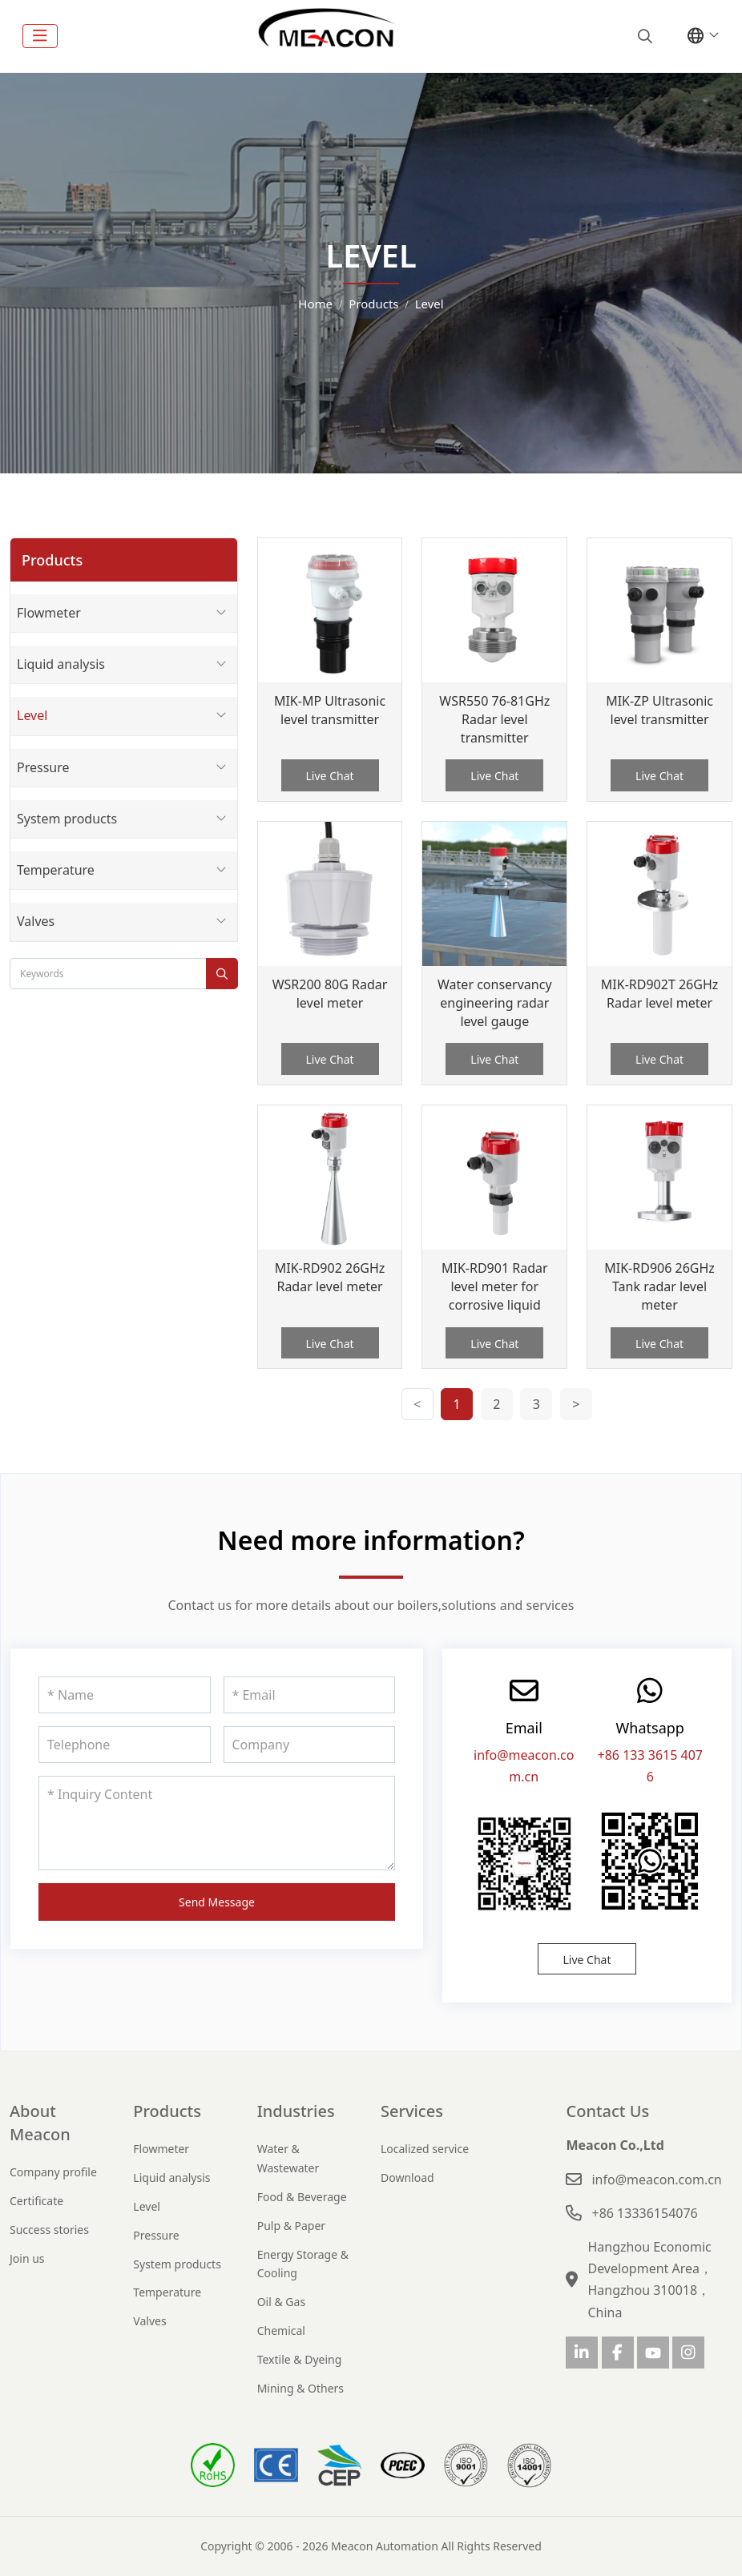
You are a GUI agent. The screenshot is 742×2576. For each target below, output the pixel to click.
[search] (643, 36)
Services (412, 2111)
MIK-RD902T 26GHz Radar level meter (659, 994)
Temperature (56, 870)
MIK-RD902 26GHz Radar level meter (330, 1277)
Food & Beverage (302, 2196)
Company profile (53, 2172)
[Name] (124, 1694)
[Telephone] (124, 1744)
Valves (35, 921)
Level (32, 715)
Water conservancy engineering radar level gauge (494, 1003)
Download (407, 2177)
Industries (296, 2111)
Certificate (36, 2200)
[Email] (310, 1694)
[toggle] (40, 36)
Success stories (49, 2229)
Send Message (217, 1902)
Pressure (43, 767)
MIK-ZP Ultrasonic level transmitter (659, 710)
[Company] (310, 1744)
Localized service (425, 2148)
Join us (27, 2258)
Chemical (281, 2330)
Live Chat (330, 775)
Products (167, 2111)
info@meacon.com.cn (656, 2179)
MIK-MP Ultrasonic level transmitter (329, 710)
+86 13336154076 (644, 2213)
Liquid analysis (61, 664)
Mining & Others (300, 2388)
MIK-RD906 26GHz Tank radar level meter (659, 1286)
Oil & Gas (281, 2301)
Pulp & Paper (291, 2225)
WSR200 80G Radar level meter (330, 994)
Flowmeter (49, 613)
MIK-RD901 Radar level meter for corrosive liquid (495, 1286)
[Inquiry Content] (216, 1823)
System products (67, 818)
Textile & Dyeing (299, 2359)
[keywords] (108, 973)
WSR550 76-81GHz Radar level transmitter (494, 719)
